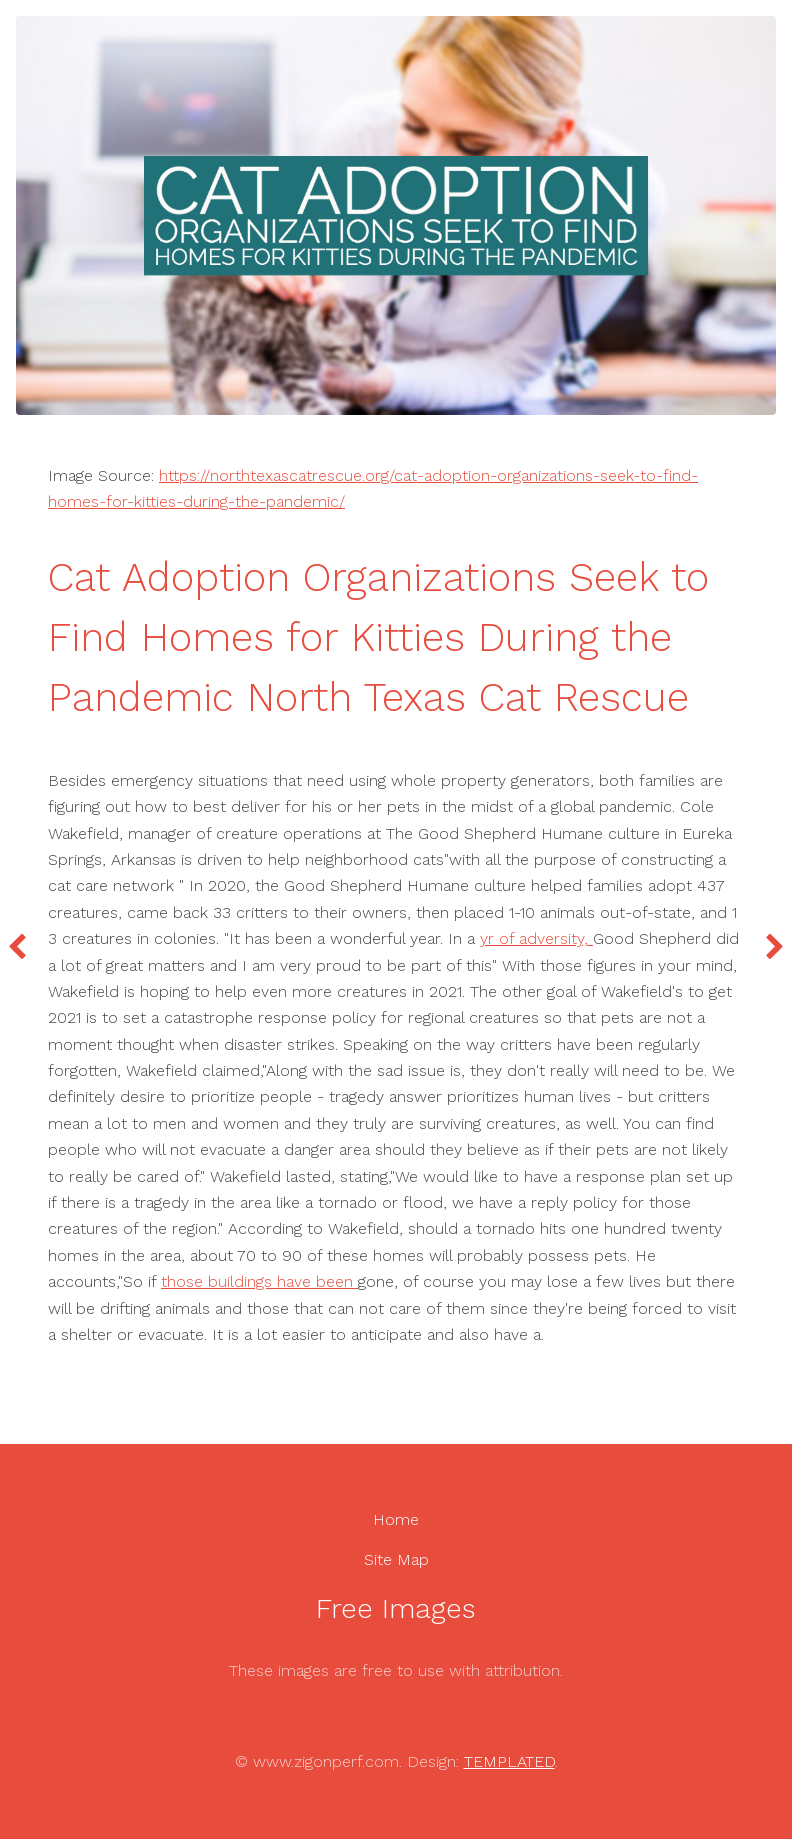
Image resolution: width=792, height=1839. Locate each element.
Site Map (396, 1559)
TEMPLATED (509, 1761)
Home (396, 1519)
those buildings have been (259, 1281)
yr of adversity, (536, 938)
